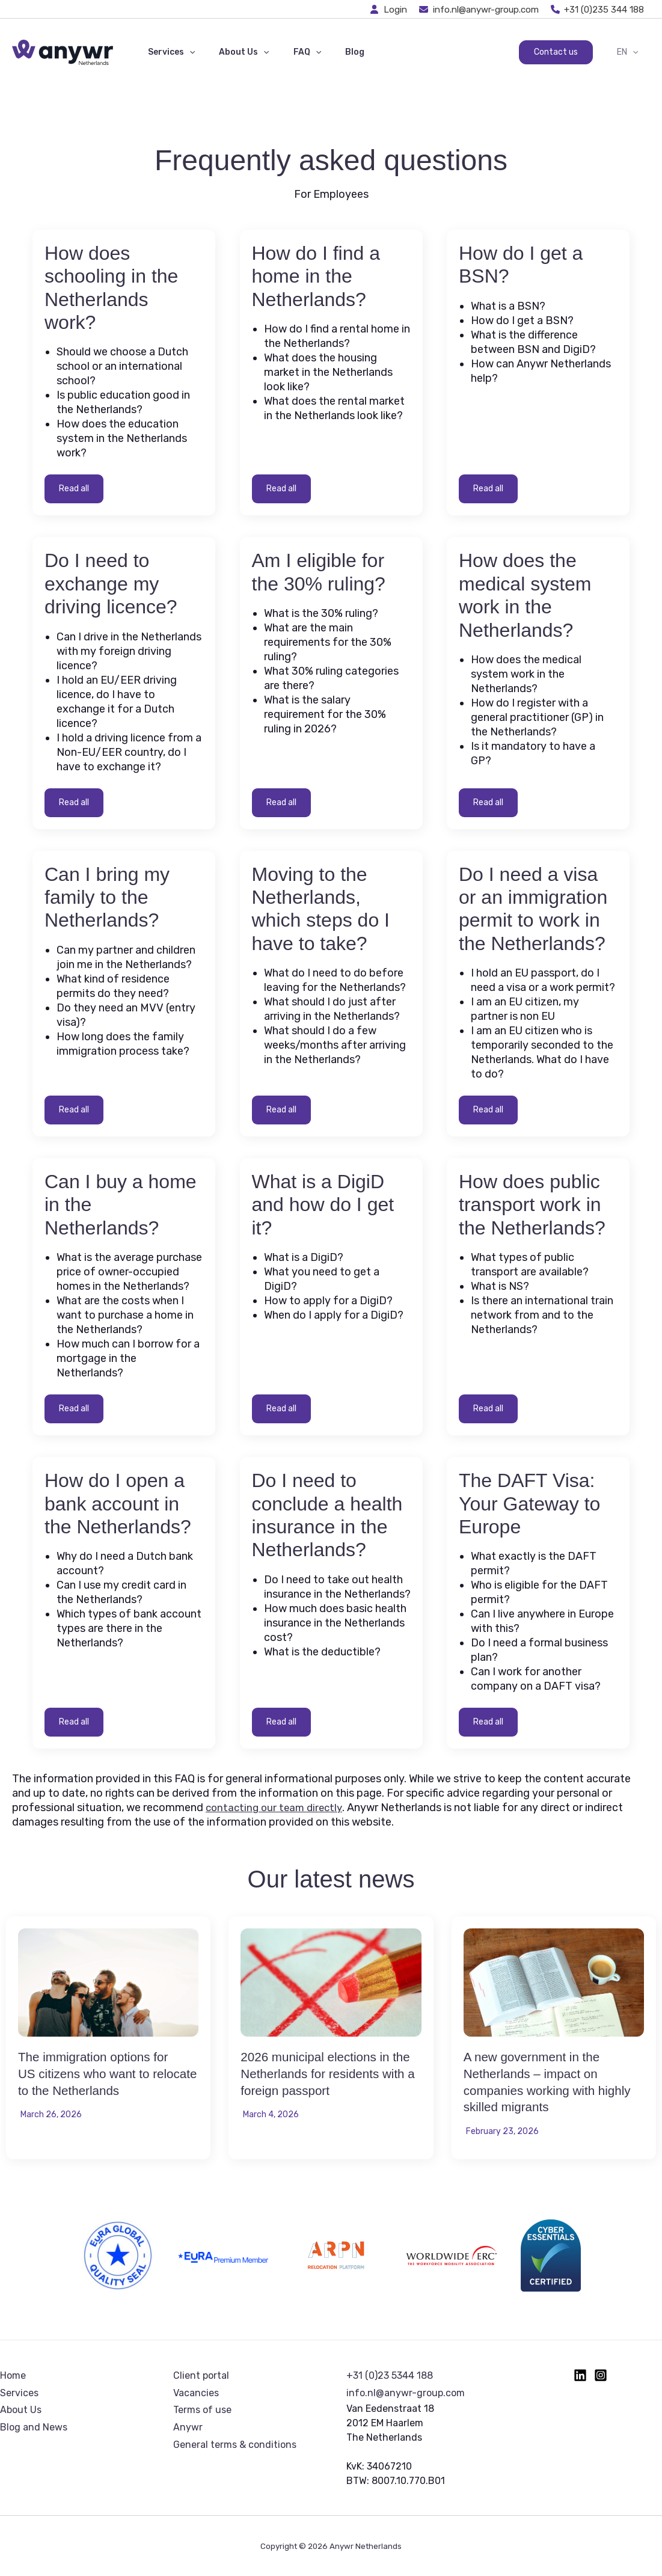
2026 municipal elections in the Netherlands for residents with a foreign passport (329, 2073)
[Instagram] (600, 2375)
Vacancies (196, 2393)
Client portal (201, 2375)
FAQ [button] (289, 52)
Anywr (188, 2427)
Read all (74, 488)
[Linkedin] (580, 2375)
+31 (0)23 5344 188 (389, 2375)
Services (19, 2393)
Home (13, 2375)
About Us (20, 2409)
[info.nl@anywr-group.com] (479, 9)
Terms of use (202, 2409)
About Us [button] (233, 52)
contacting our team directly (277, 1807)
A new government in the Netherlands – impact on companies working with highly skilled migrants (540, 2081)
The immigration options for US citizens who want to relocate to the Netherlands (103, 2073)
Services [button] (167, 52)
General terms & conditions (234, 2444)
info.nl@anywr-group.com (405, 2393)
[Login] (389, 9)
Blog (329, 52)
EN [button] (631, 52)
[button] (185, 52)
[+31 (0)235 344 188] (598, 9)
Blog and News (33, 2427)
